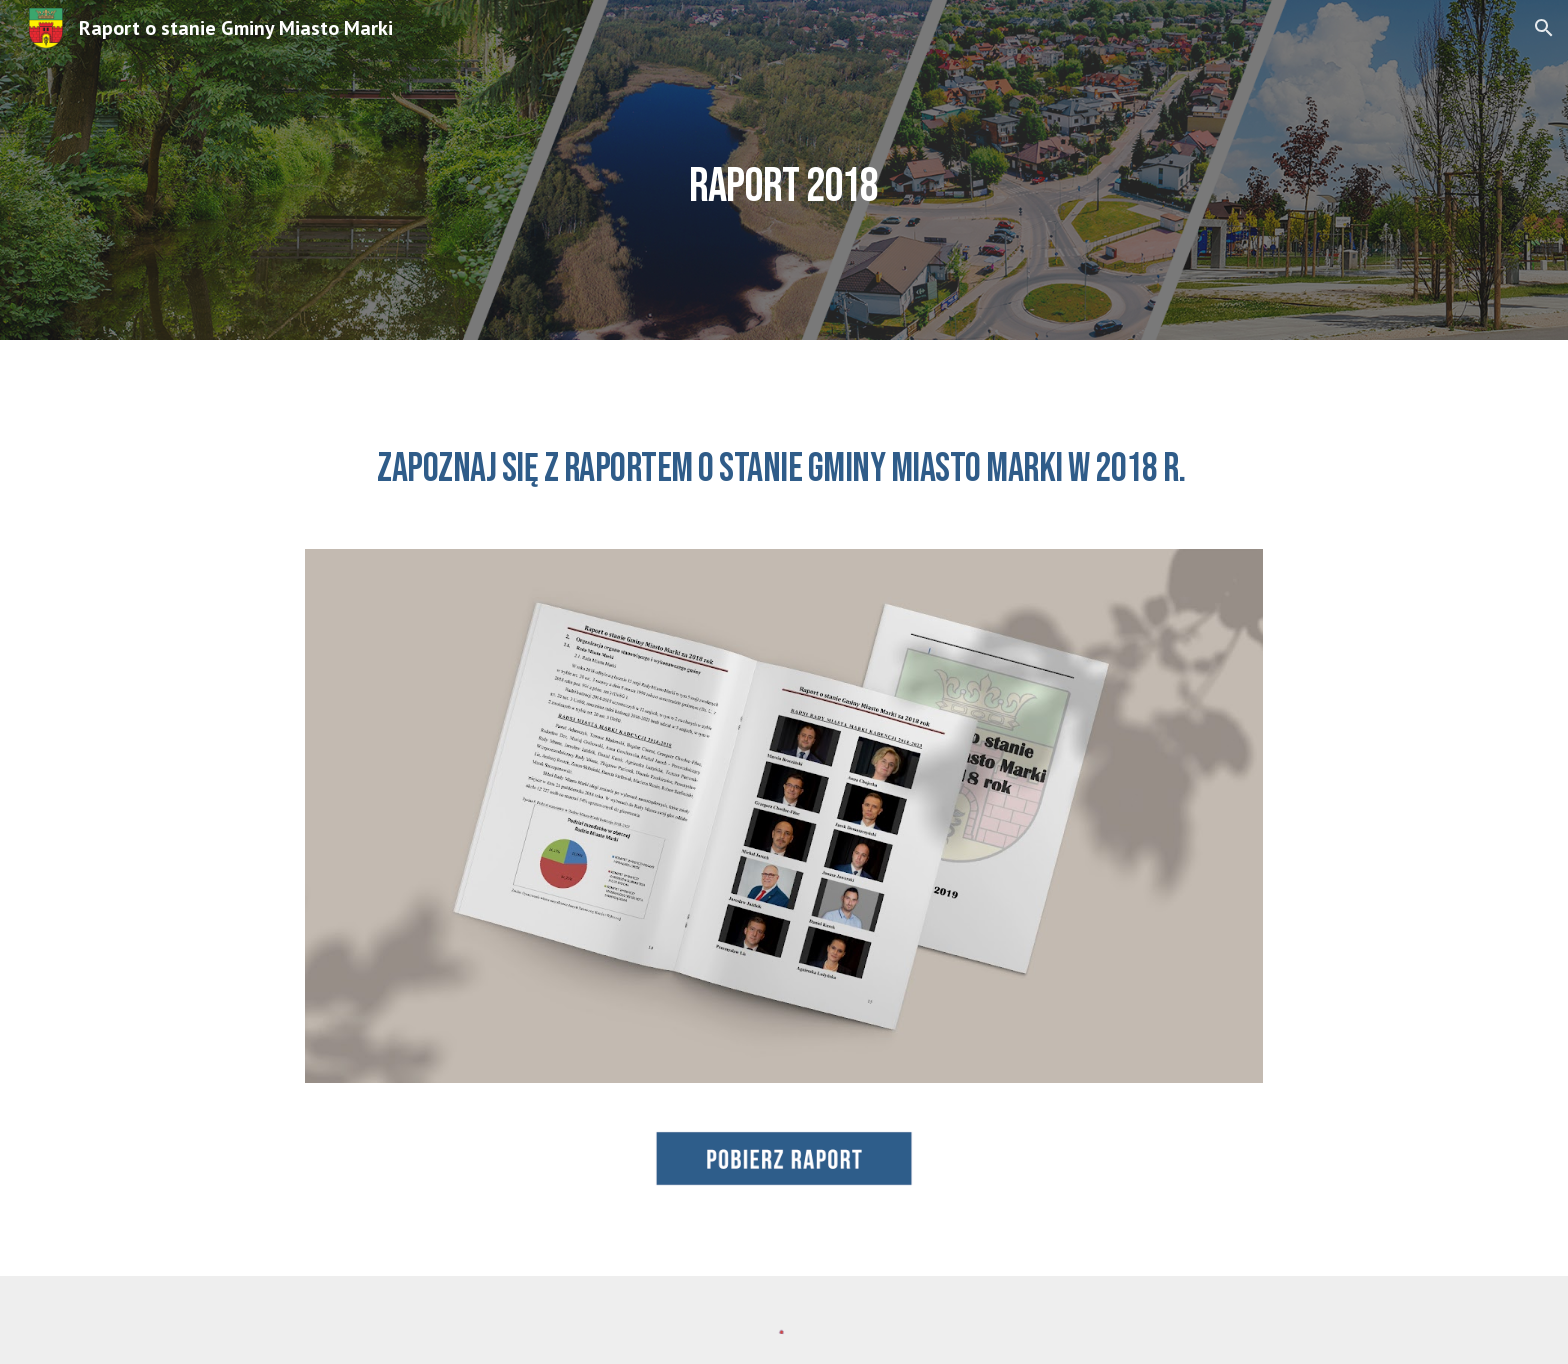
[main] (784, 170)
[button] (1544, 28)
